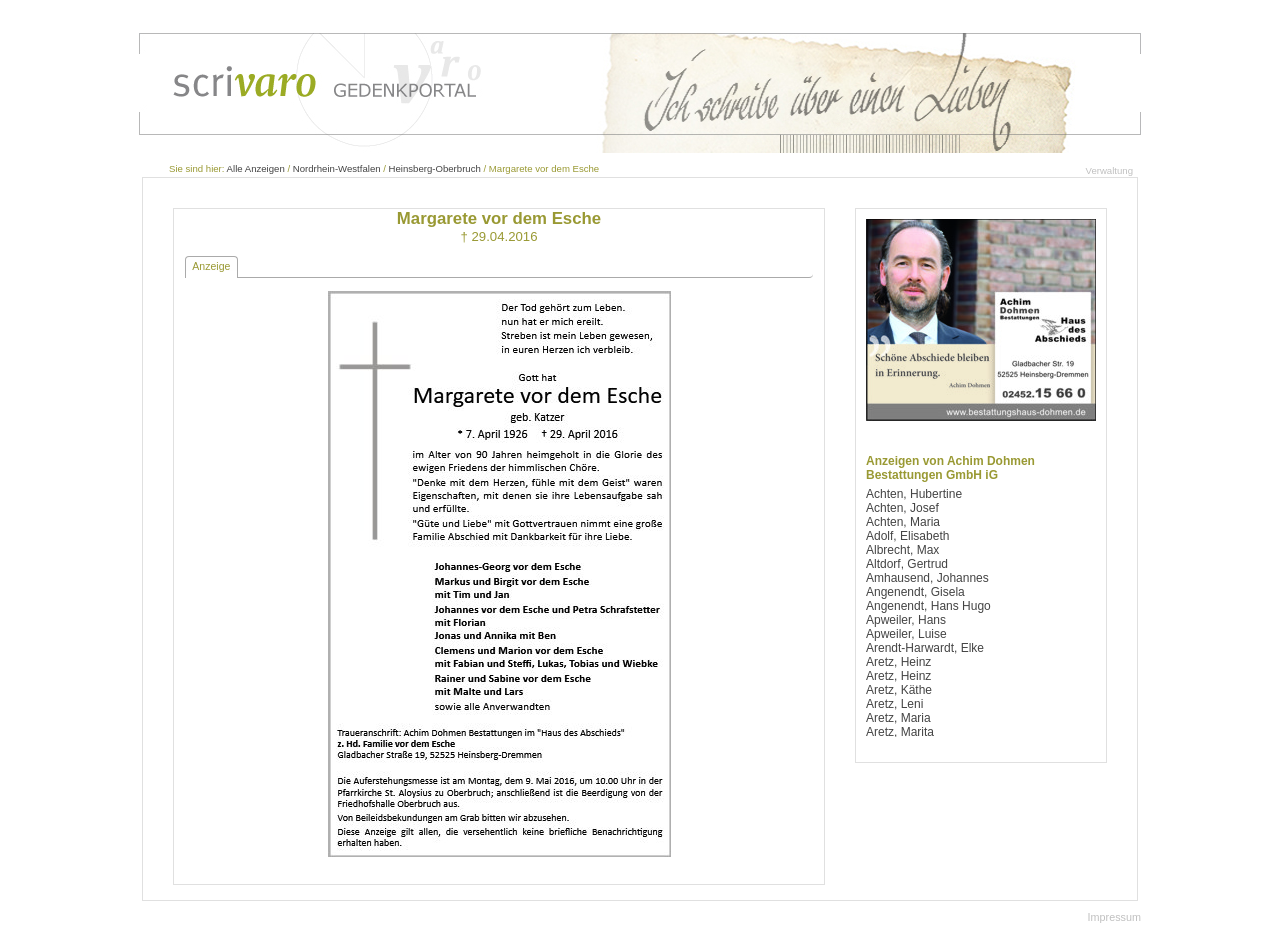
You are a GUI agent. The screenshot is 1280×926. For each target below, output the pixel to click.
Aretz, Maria (898, 718)
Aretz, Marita (900, 732)
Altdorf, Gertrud (907, 564)
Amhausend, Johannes (927, 578)
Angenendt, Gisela (915, 592)
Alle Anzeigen (256, 168)
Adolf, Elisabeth (907, 536)
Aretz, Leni (894, 704)
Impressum (1114, 917)
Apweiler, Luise (906, 634)
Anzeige (211, 266)
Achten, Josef (902, 508)
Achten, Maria (903, 522)
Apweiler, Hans (906, 620)
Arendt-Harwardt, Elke (925, 648)
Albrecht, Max (902, 550)
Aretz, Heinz (898, 662)
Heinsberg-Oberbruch (435, 168)
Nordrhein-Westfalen (337, 168)
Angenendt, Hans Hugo (928, 606)
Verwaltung (1109, 170)
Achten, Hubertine (914, 494)
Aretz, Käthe (899, 690)
